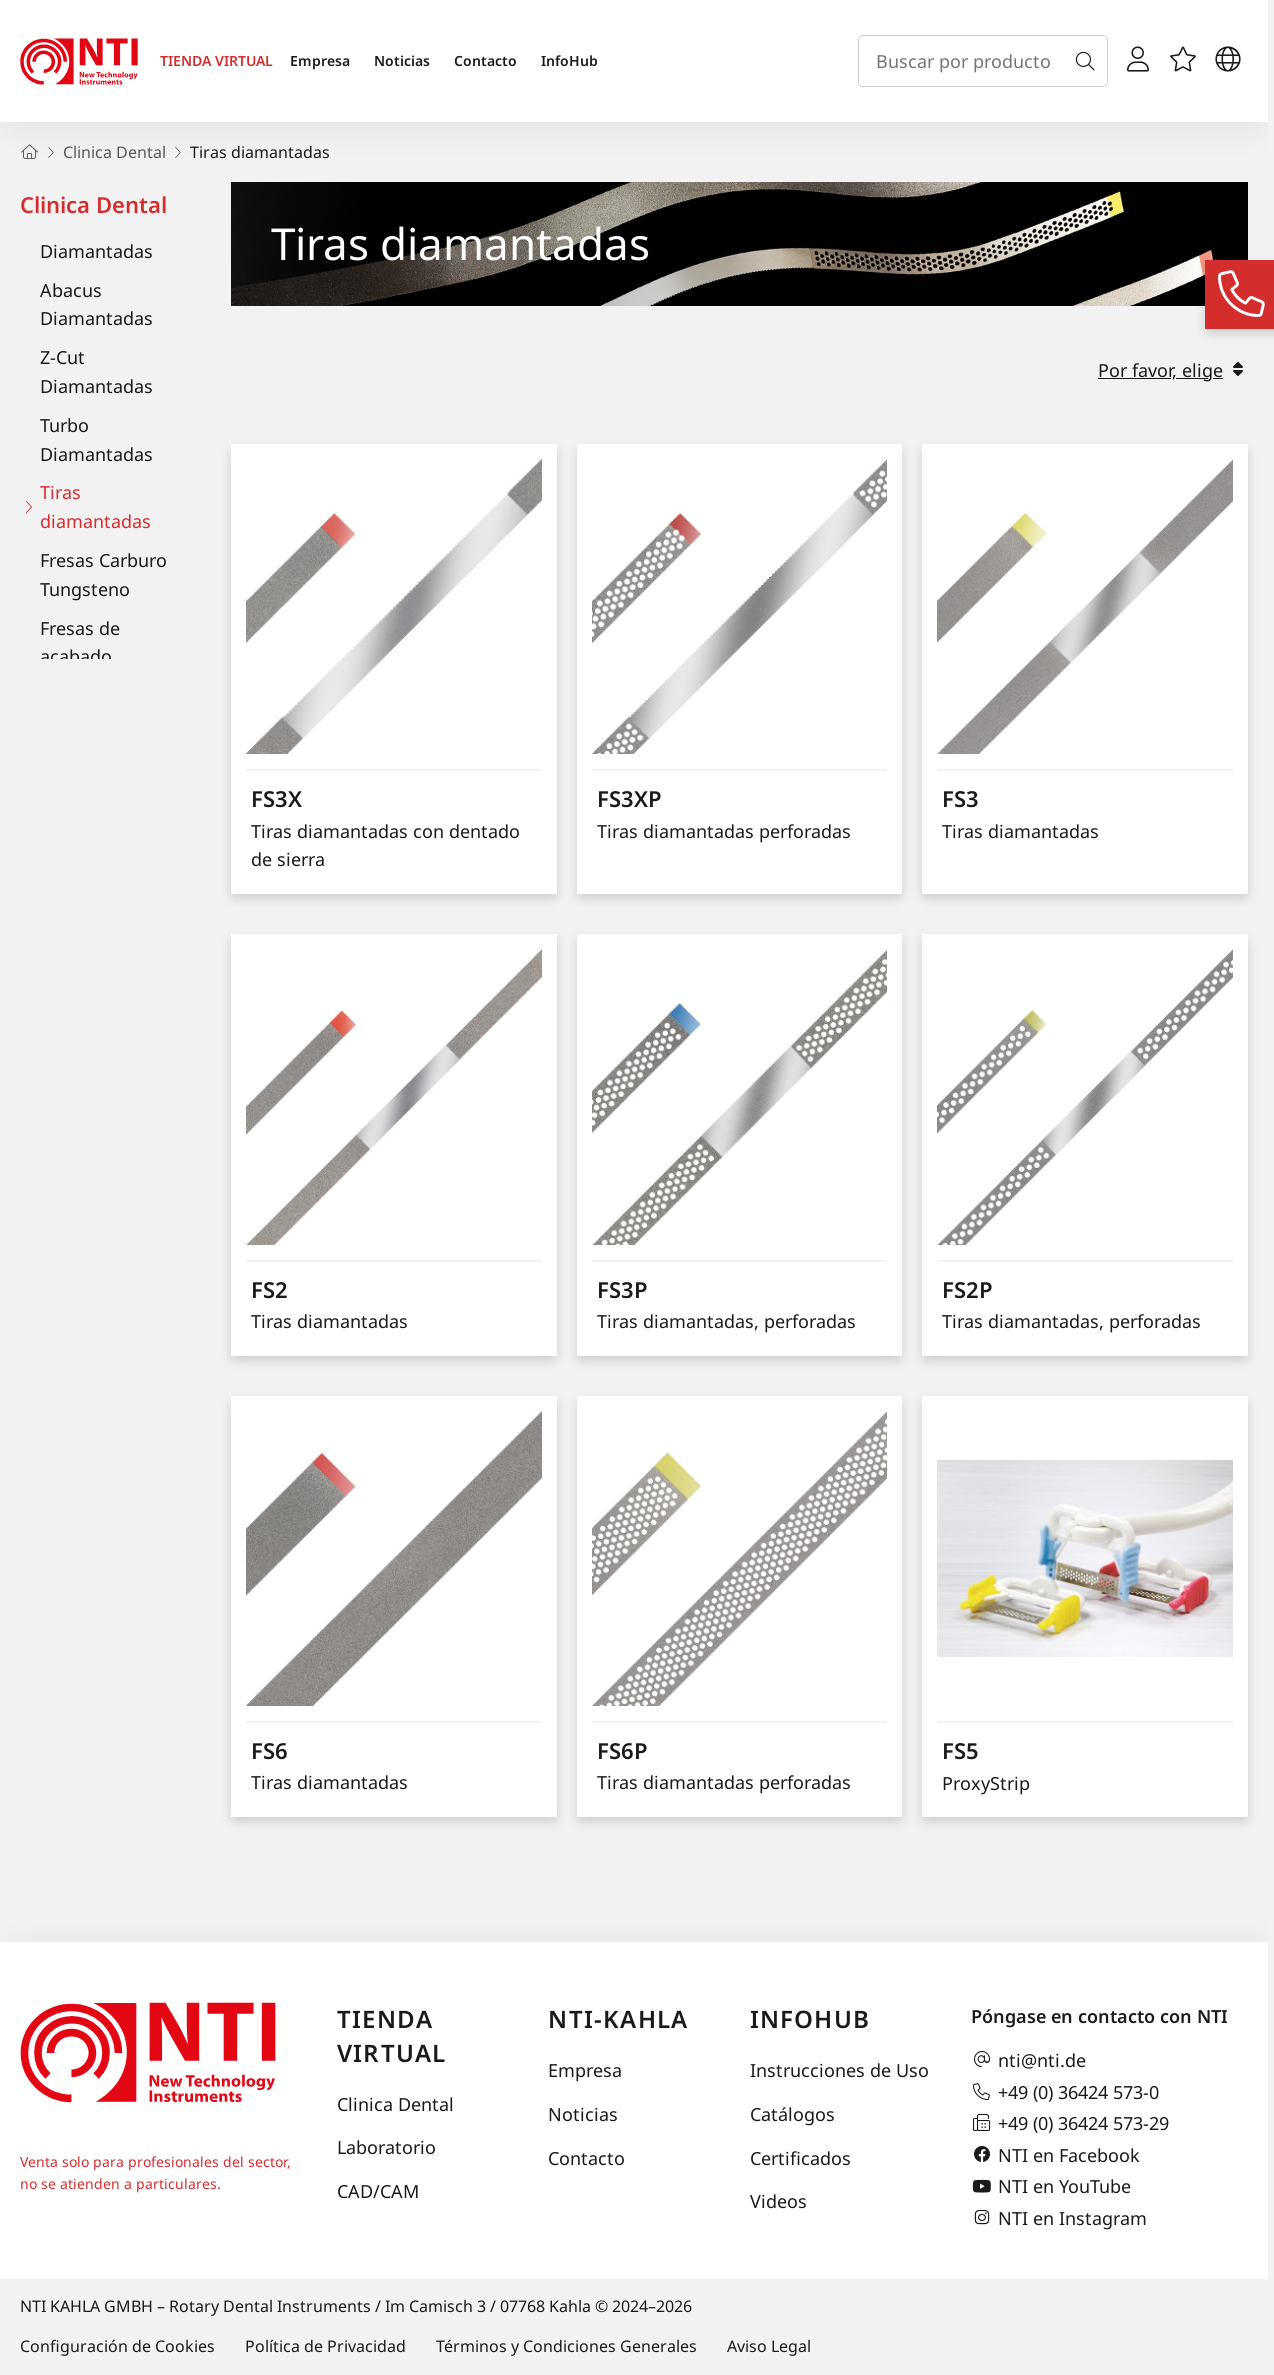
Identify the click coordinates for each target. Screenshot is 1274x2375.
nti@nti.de (1028, 2060)
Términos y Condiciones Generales (566, 2346)
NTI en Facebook (1055, 2155)
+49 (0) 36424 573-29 (1070, 2123)
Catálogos (792, 2114)
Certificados (800, 2158)
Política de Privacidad (325, 2346)
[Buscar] (1089, 61)
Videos (778, 2201)
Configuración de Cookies (117, 2346)
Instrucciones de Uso (839, 2070)
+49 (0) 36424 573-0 (1065, 2092)
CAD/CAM (378, 2191)
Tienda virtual (391, 2035)
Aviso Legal (769, 2346)
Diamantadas (96, 251)
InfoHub (569, 60)
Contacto (485, 60)
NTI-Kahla (618, 2018)
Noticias (402, 60)
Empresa (320, 60)
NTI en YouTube (1051, 2187)
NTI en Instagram (1059, 2218)
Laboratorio (386, 2147)
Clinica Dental (93, 204)
